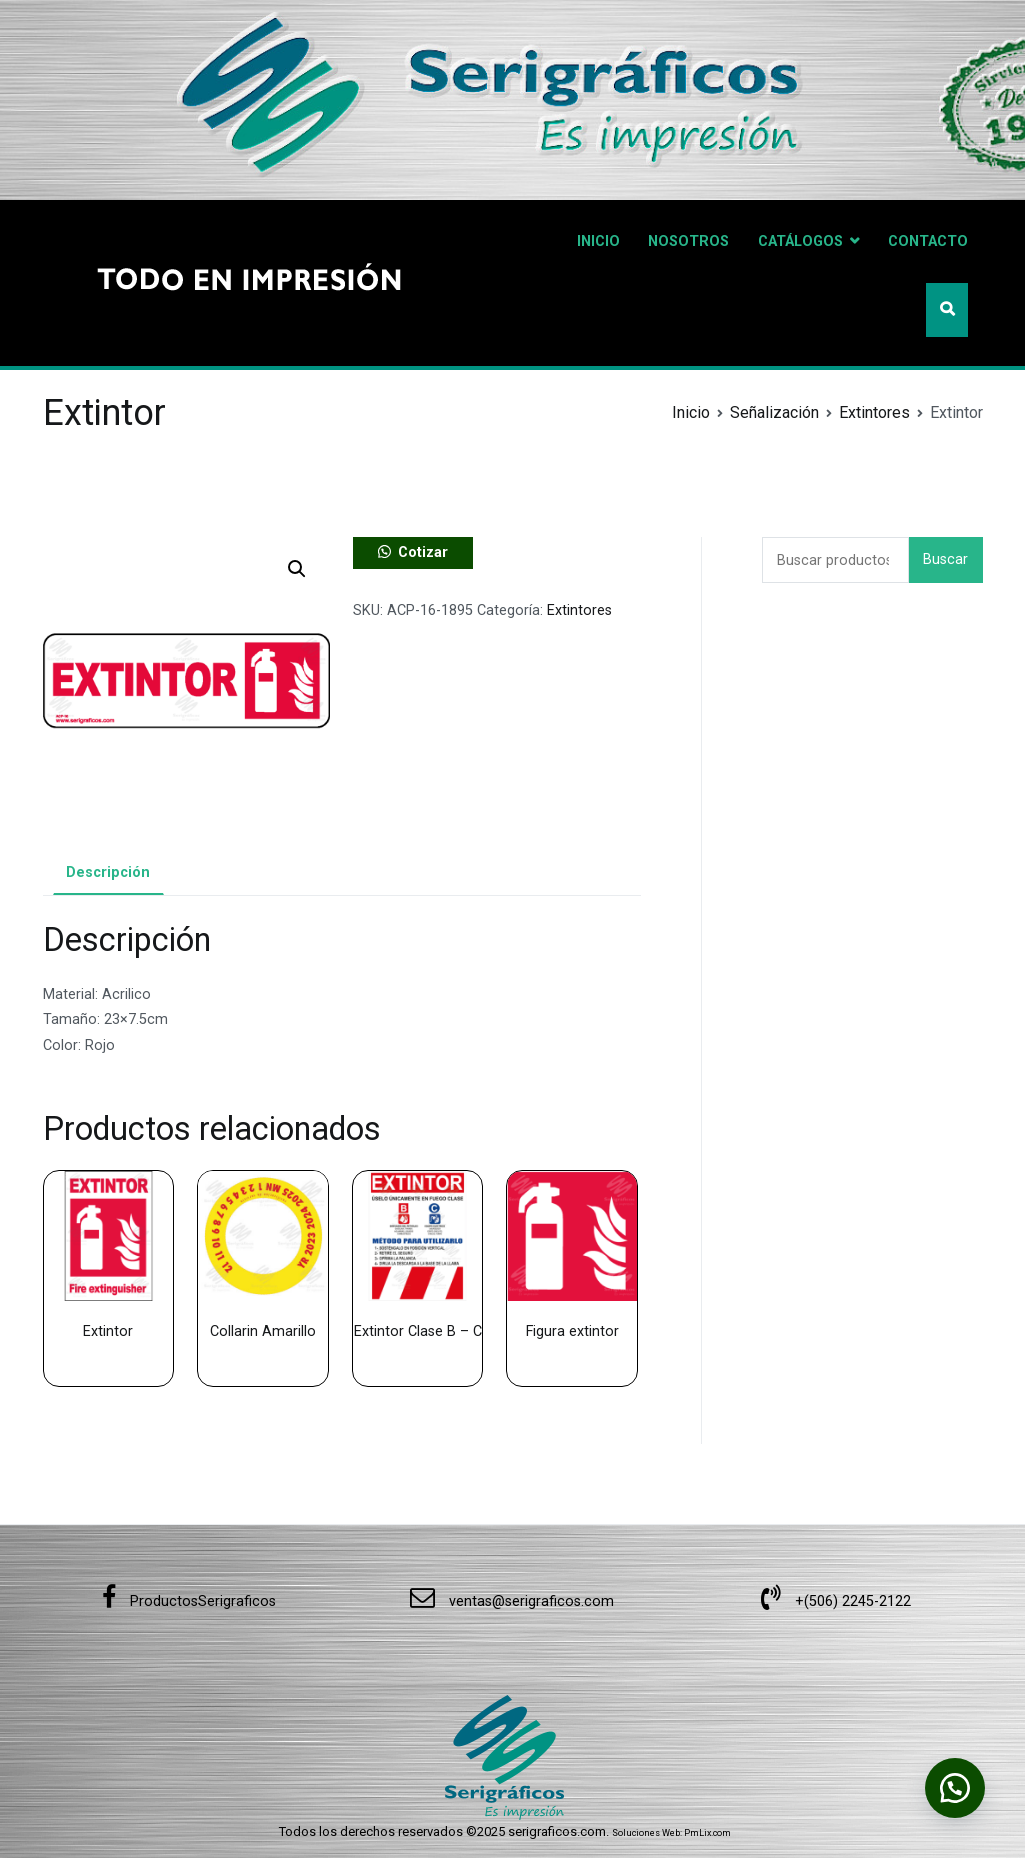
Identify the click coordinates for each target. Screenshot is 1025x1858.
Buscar (945, 559)
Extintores (874, 412)
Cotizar (423, 552)
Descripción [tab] (108, 872)
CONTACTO (928, 241)
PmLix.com (707, 1833)
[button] (297, 569)
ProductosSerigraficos (189, 1601)
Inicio (691, 412)
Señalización (774, 412)
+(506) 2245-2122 (836, 1601)
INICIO (598, 241)
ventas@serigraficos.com (512, 1601)
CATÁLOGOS (800, 241)
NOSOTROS (688, 241)
